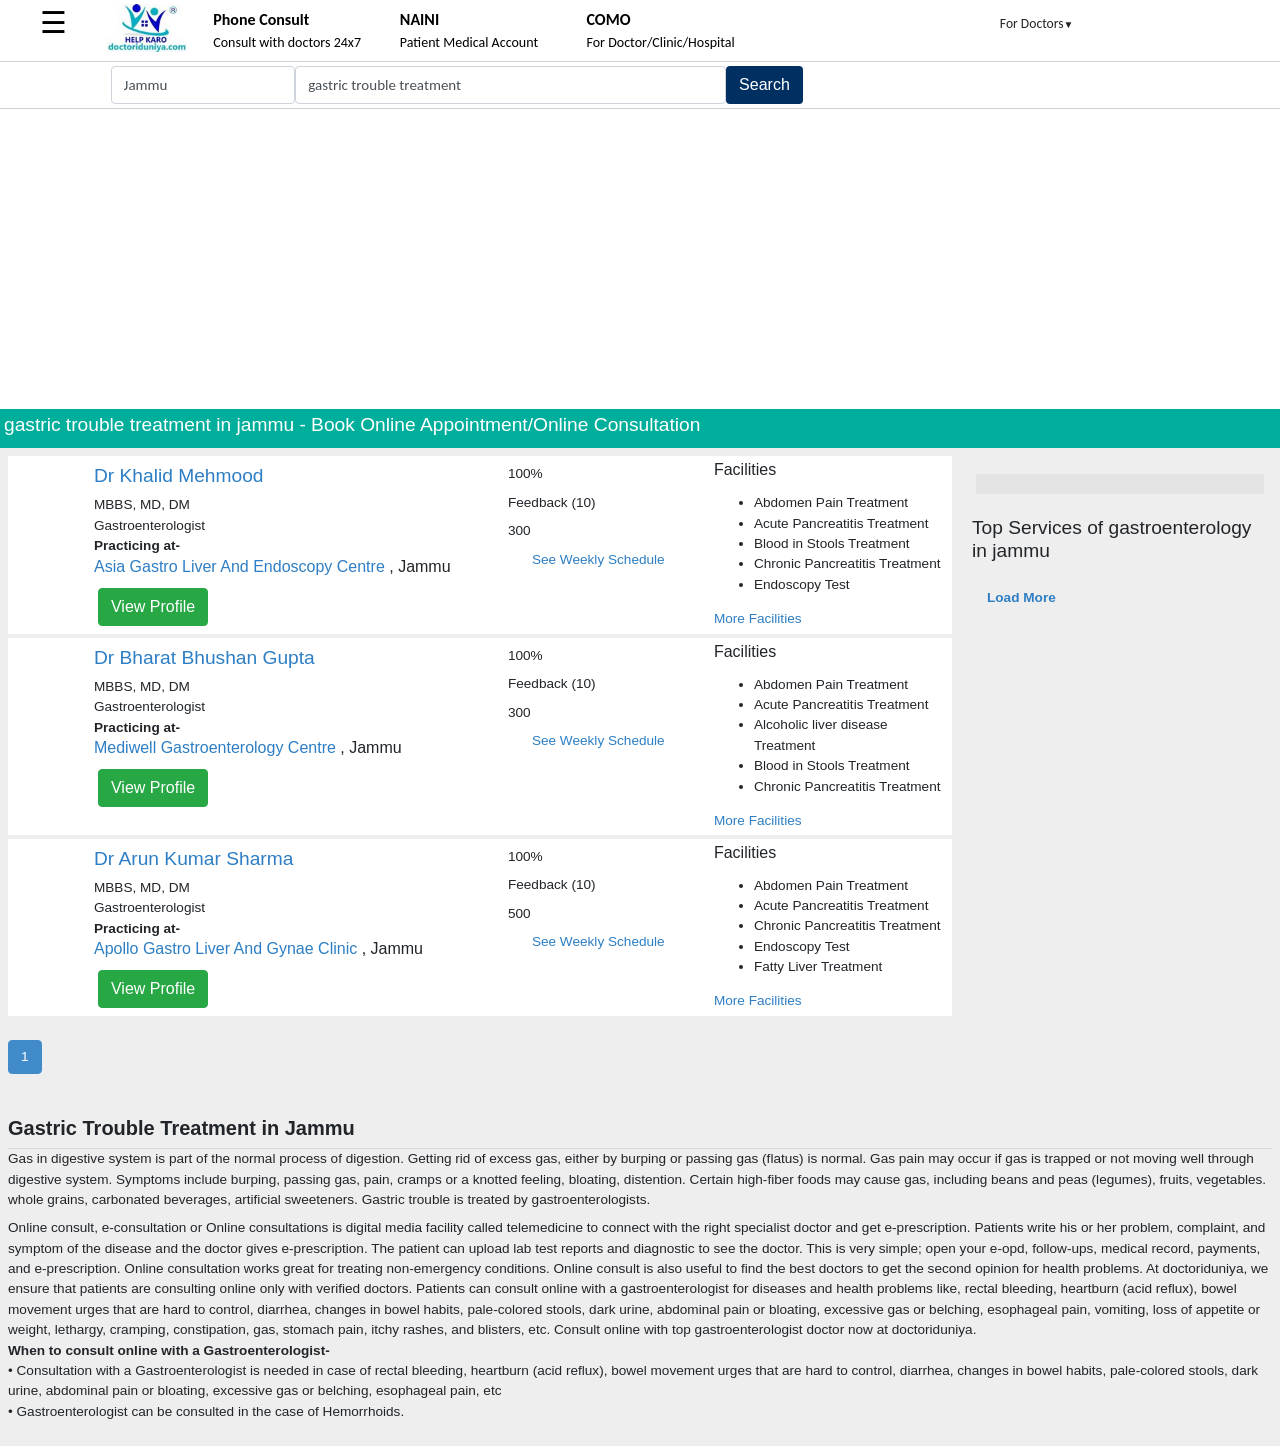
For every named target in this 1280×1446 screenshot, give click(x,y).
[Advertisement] (640, 259)
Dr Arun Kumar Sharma (193, 858)
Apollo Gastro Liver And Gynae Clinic (225, 948)
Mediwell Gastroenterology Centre (215, 747)
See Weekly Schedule (598, 559)
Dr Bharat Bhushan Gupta (204, 657)
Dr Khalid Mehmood (179, 475)
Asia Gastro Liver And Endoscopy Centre (239, 566)
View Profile (153, 606)
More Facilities (758, 618)
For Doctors (1037, 23)
